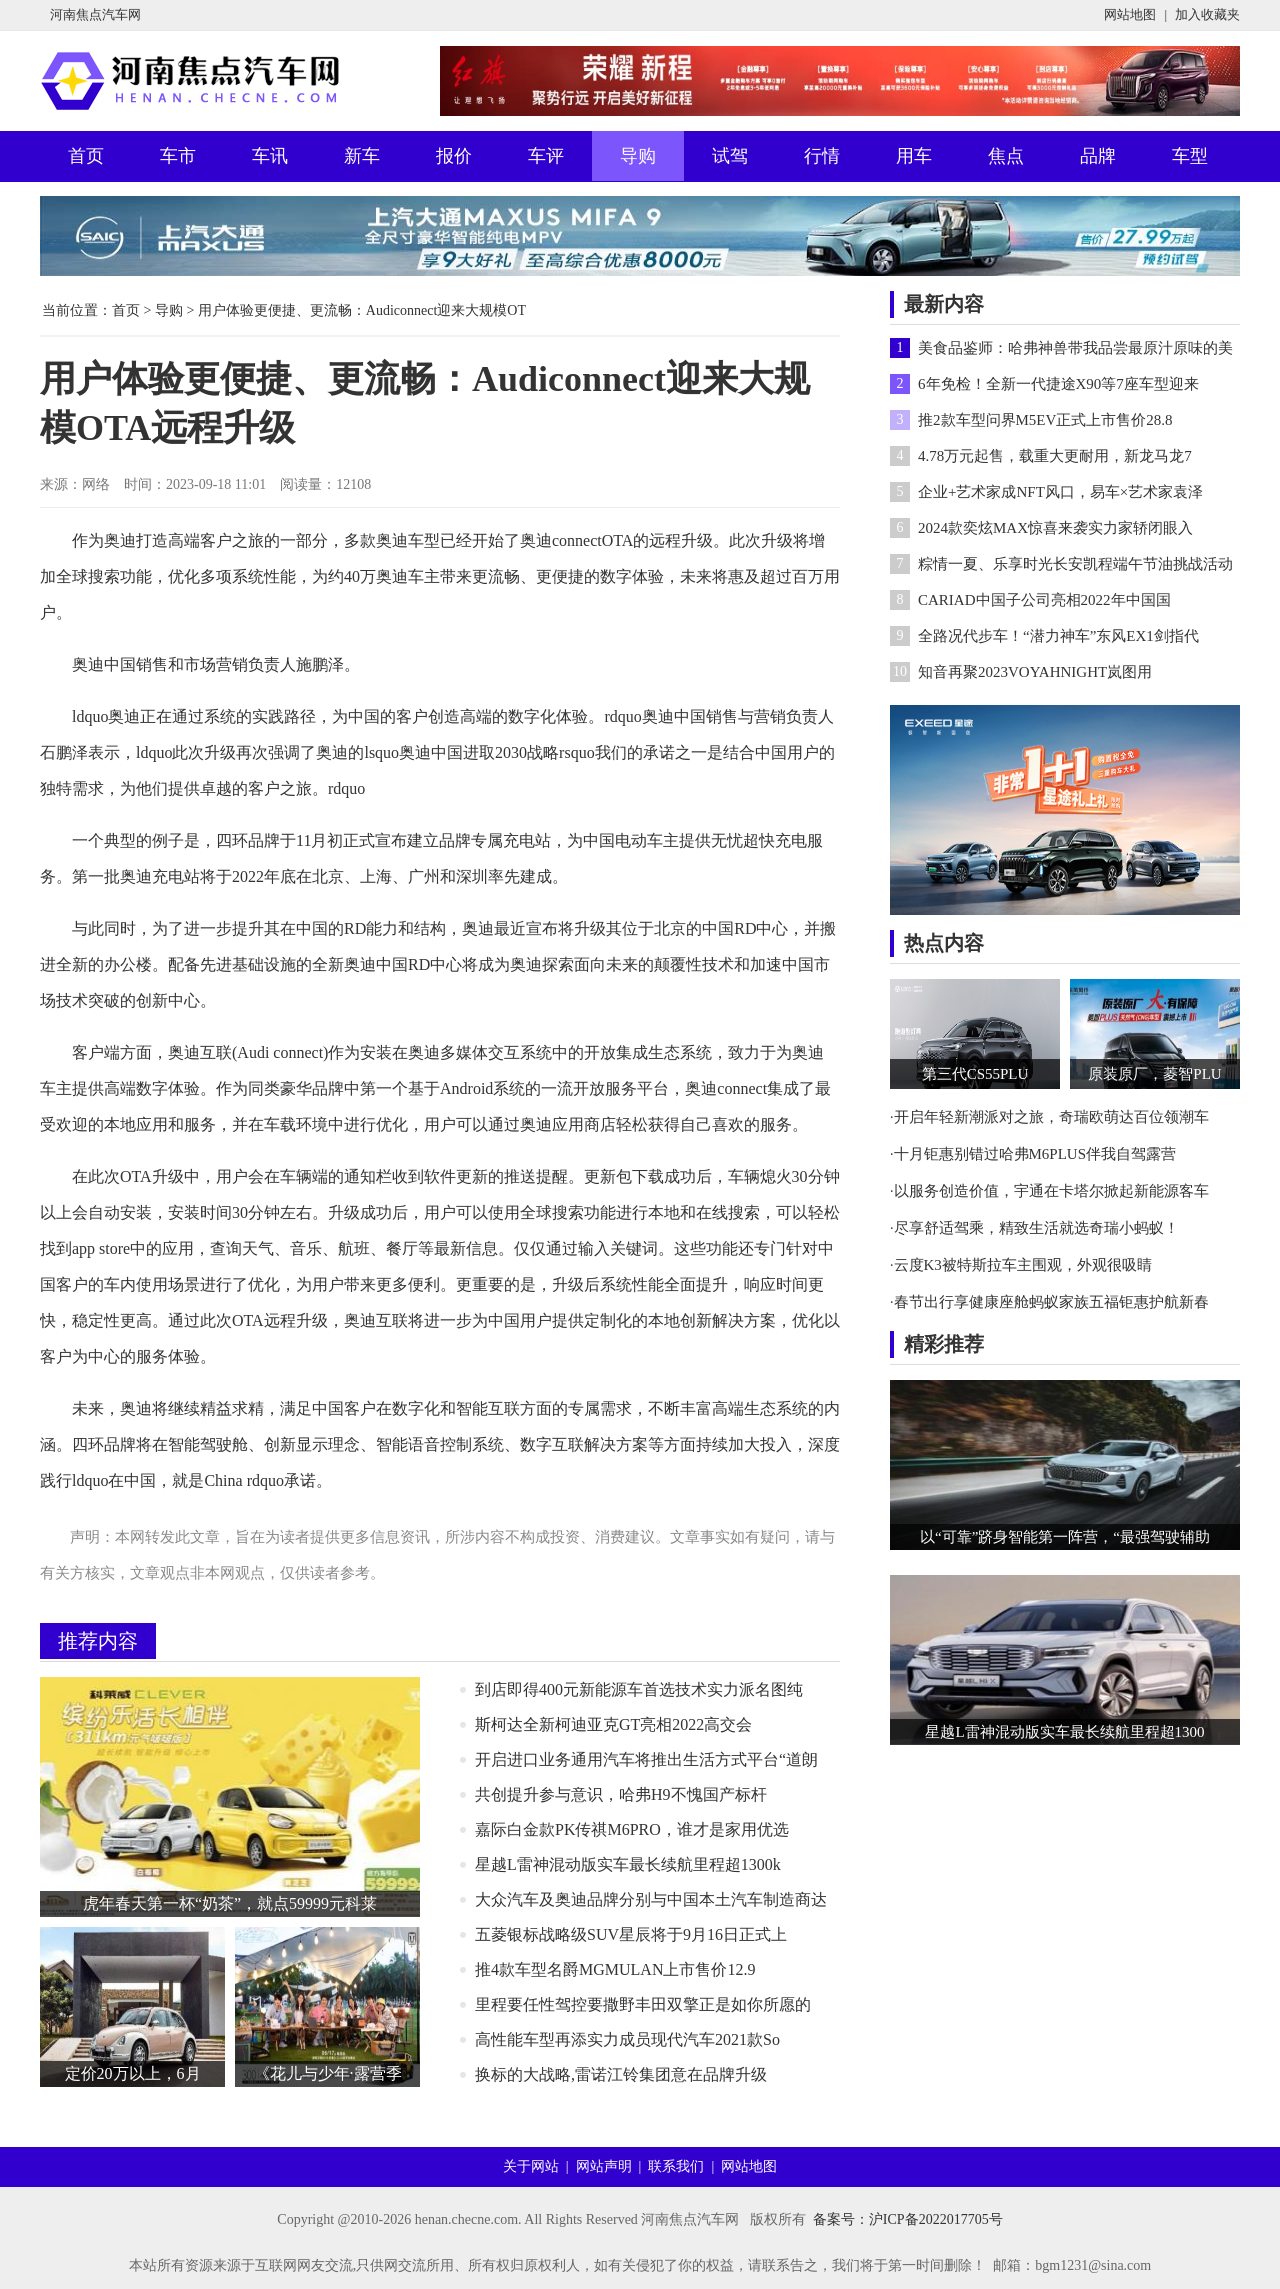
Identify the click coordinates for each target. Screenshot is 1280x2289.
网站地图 (1130, 14)
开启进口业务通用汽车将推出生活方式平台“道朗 (646, 1759)
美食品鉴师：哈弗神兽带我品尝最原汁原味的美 (1075, 348)
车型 (1190, 156)
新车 (362, 156)
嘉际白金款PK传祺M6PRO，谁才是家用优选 (632, 1829)
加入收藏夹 (1207, 14)
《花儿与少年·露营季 (328, 2073)
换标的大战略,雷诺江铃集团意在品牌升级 (621, 2074)
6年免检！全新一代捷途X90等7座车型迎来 (1058, 384)
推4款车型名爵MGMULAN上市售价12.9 (615, 1969)
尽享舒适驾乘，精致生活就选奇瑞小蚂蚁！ (1036, 1228)
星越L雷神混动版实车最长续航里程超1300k (628, 1864)
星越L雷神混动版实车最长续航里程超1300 (1064, 1732)
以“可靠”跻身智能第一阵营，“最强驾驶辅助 (1065, 1537)
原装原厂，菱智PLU (1154, 1074)
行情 (822, 156)
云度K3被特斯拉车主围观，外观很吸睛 (1023, 1265)
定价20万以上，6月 (133, 2073)
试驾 (730, 156)
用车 (914, 156)
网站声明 (604, 2166)
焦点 (1006, 156)
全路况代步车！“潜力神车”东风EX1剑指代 (1058, 636)
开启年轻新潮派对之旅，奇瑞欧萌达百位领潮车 (1051, 1117)
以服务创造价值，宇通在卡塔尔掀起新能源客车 (1051, 1191)
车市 (178, 156)
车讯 (270, 156)
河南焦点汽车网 (95, 14)
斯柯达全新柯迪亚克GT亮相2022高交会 (613, 1724)
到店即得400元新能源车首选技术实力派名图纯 (639, 1689)
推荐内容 (98, 1641)
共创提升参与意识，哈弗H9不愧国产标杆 (621, 1794)
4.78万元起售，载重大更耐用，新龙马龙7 (1055, 456)
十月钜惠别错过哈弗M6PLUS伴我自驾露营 (1035, 1154)
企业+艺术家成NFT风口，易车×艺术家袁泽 (1060, 492)
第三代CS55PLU (975, 1074)
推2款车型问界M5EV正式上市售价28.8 (1045, 420)
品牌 (1098, 156)
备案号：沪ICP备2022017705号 (908, 2219)
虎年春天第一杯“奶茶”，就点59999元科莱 (230, 1903)
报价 (454, 156)
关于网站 (531, 2166)
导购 (638, 156)
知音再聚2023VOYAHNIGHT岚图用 (1035, 672)
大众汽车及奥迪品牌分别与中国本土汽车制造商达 (651, 1899)
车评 (546, 156)
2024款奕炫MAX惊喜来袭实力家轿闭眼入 (1055, 528)
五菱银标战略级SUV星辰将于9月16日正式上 (631, 1934)
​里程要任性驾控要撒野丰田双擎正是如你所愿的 (643, 2004)
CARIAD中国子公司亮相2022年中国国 (1044, 600)
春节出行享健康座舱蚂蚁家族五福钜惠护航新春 (1051, 1302)
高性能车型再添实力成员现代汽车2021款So (627, 2039)
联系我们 (676, 2166)
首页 (86, 156)
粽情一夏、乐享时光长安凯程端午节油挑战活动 (1075, 564)
